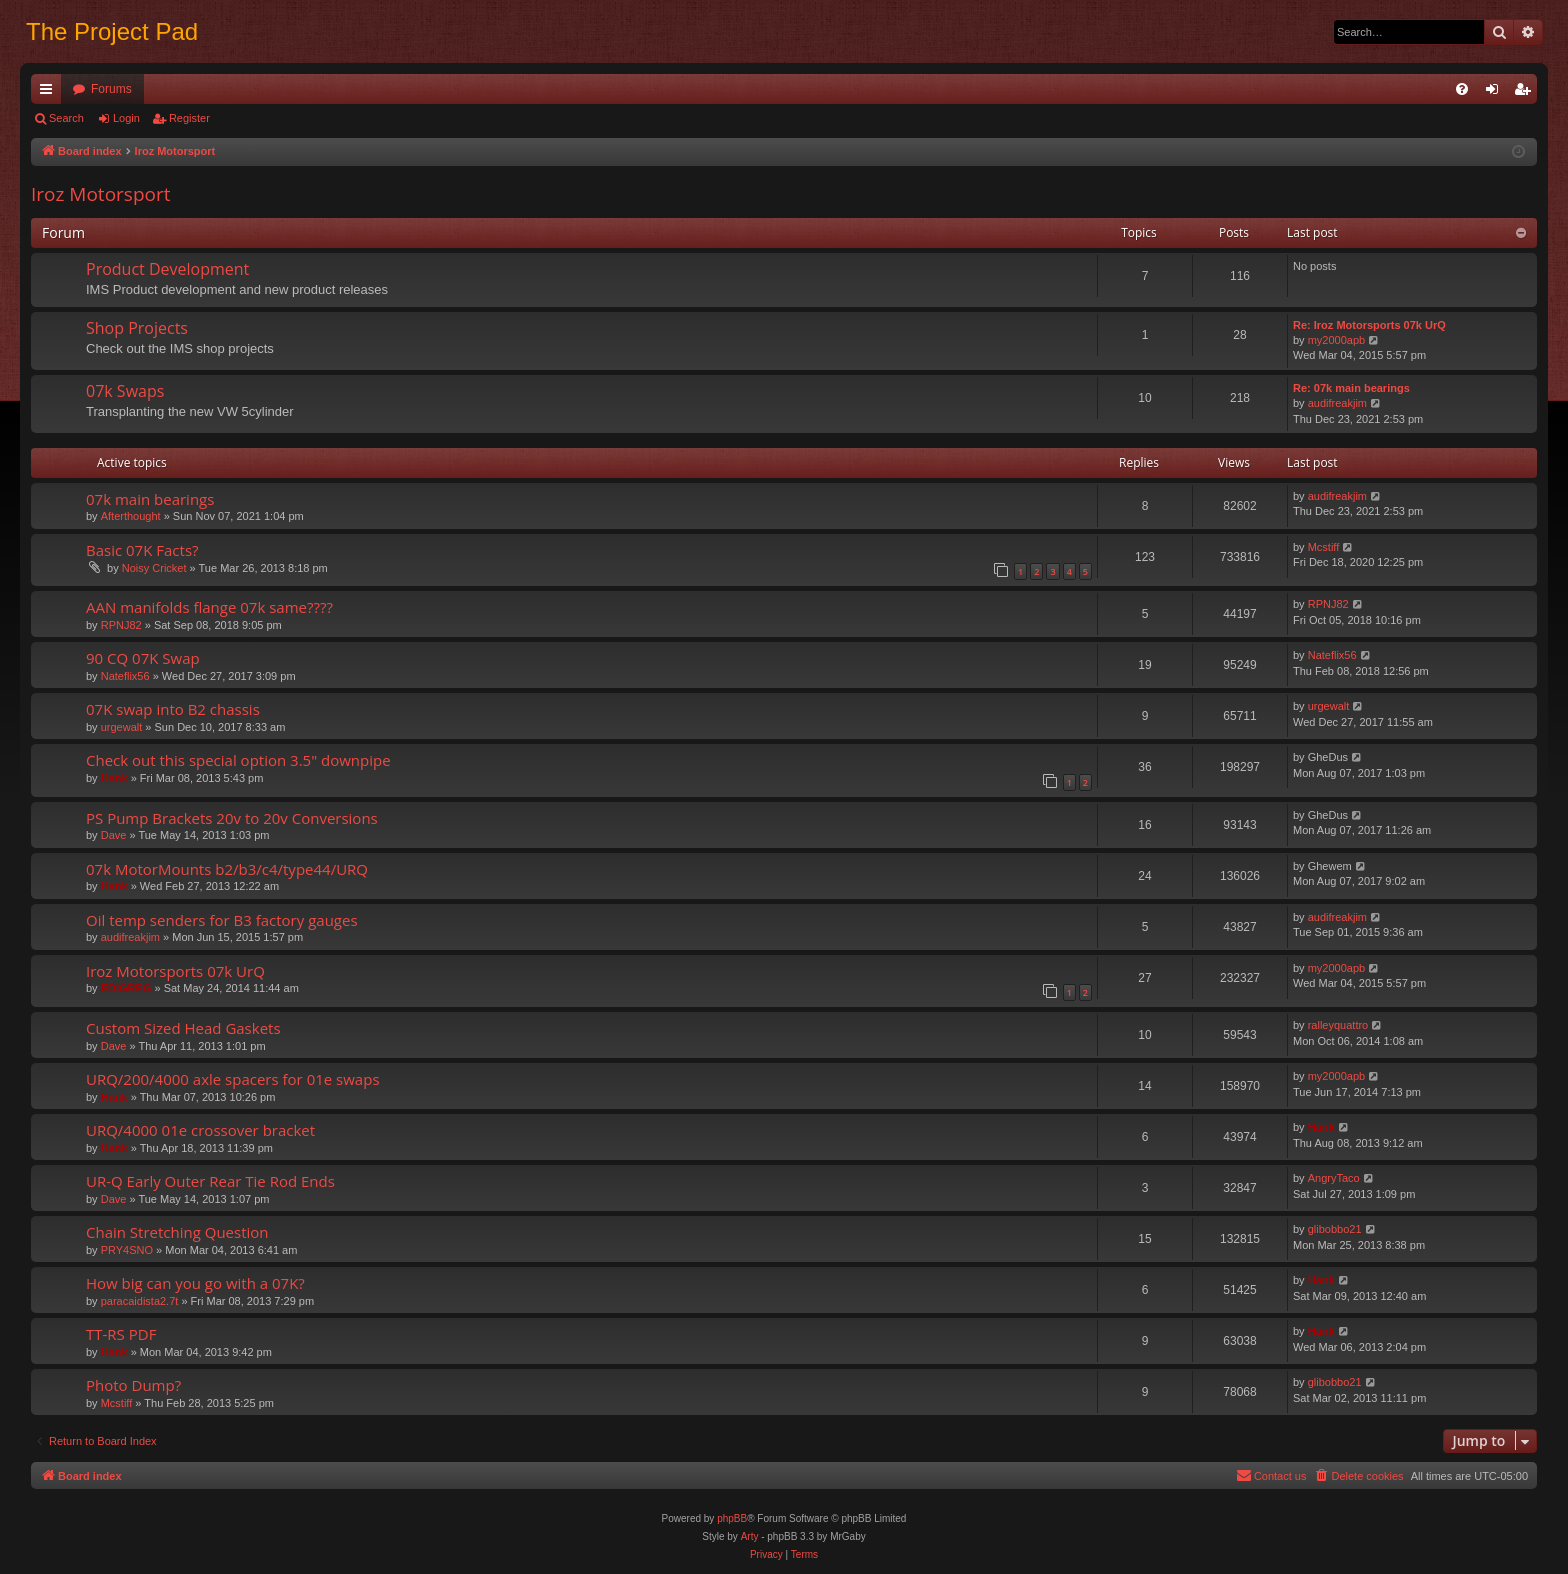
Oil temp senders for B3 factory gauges (222, 920)
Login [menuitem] (1496, 93)
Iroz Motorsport (100, 194)
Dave (114, 835)
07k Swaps (125, 391)
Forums (111, 89)
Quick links (50, 93)
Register (189, 118)
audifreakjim (1337, 403)
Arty (750, 1536)
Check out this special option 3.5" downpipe (238, 760)
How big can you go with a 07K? (195, 1283)
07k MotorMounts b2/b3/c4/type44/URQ (227, 869)
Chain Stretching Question (177, 1232)
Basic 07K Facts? (142, 550)
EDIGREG (126, 988)
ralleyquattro (1338, 1025)
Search (66, 118)
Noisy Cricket (154, 568)
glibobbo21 (1335, 1229)
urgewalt (122, 727)
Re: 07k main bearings (1351, 388)
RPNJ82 (121, 625)
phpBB (732, 1518)
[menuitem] (1462, 89)
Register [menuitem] (1526, 93)
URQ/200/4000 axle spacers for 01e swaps (233, 1079)
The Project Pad (112, 31)
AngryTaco (1334, 1178)
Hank (114, 778)
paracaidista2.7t (140, 1301)
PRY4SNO (127, 1250)
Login (126, 118)
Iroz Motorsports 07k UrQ (175, 971)
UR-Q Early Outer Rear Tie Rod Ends (210, 1181)
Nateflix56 (125, 676)
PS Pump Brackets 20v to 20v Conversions (232, 818)
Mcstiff (1324, 547)
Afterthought (131, 516)
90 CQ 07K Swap (143, 658)
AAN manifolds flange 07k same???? (209, 607)
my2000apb (1337, 340)
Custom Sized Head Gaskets (183, 1028)
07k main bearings (150, 499)
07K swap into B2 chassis (173, 709)
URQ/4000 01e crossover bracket (200, 1130)
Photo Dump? (133, 1385)
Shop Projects (137, 328)
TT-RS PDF (121, 1334)
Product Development (167, 269)
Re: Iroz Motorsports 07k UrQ (1369, 325)
